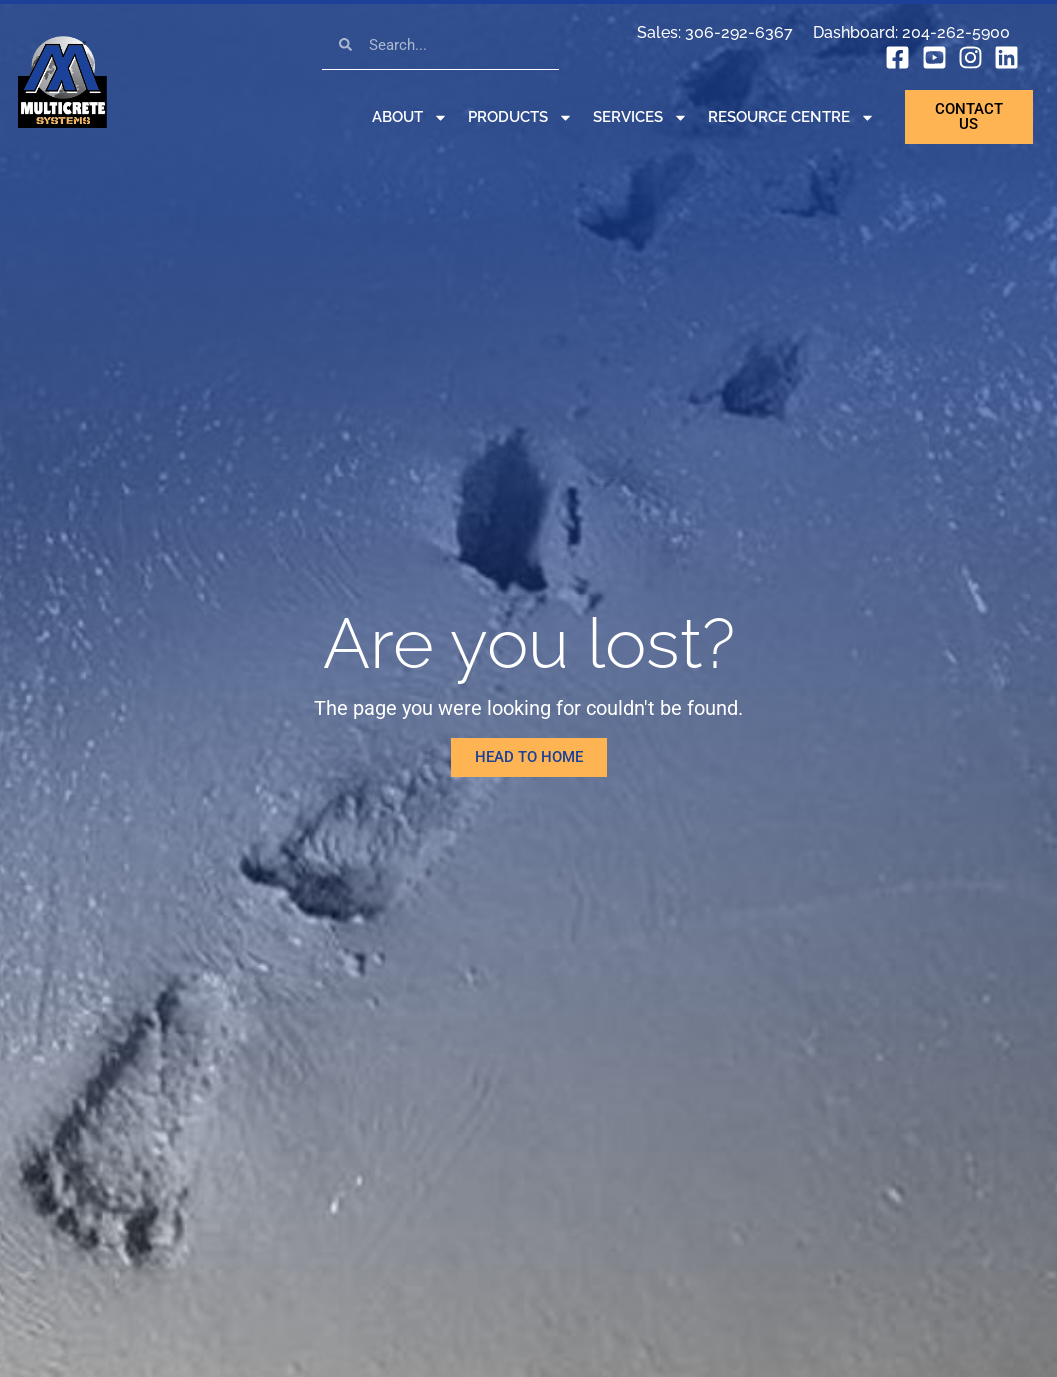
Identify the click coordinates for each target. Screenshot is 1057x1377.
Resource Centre (791, 117)
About (410, 117)
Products (520, 117)
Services (640, 117)
